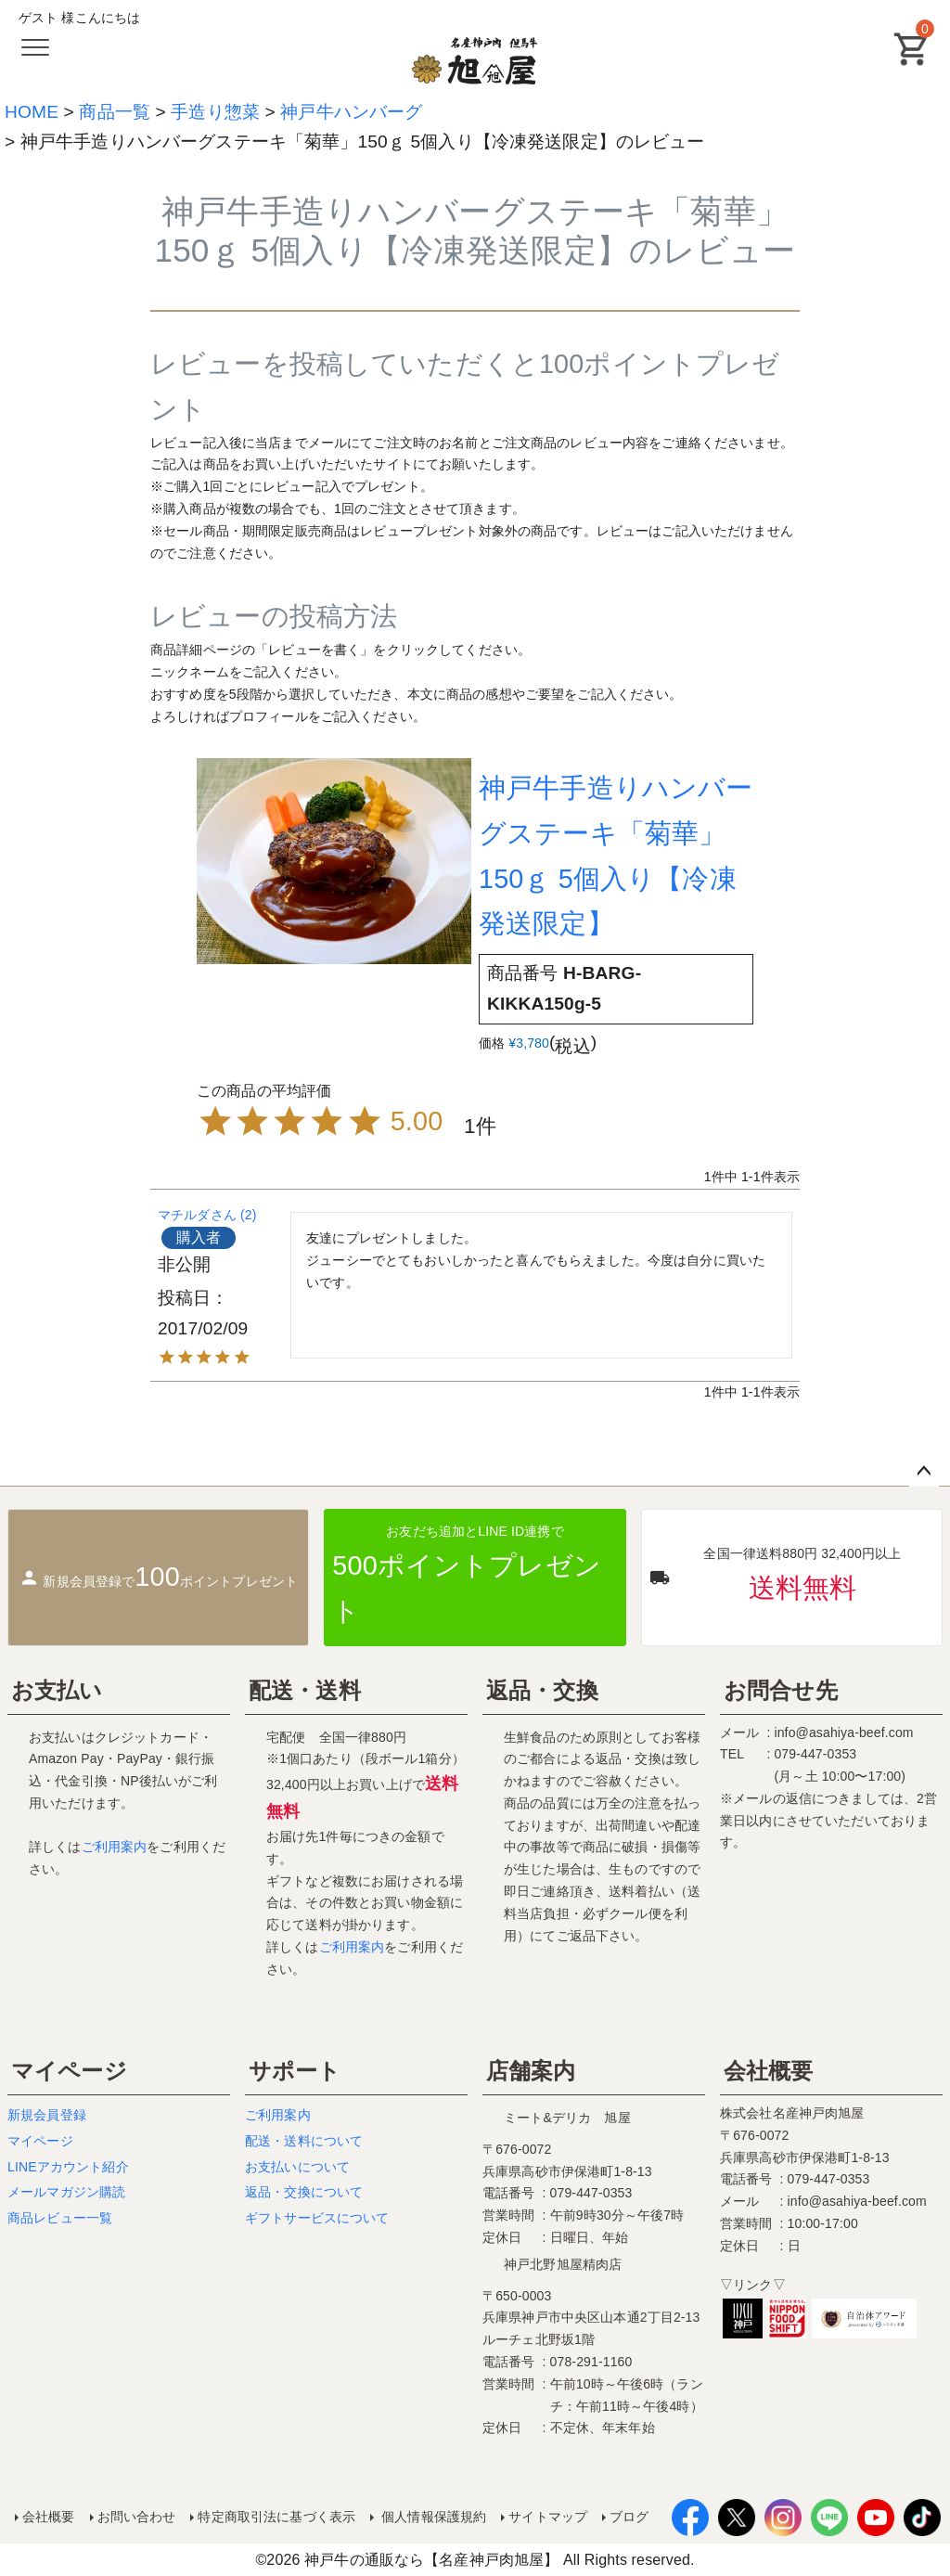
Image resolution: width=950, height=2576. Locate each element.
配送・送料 (305, 1690)
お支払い (57, 1690)
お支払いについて (297, 2166)
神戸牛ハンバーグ (351, 112)
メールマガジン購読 (66, 2191)
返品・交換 (542, 1690)
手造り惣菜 (215, 112)
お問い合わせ (136, 2516)
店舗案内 (531, 2070)
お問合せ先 (781, 1690)
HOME (31, 112)
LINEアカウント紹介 (68, 2166)
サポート (295, 2070)
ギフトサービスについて (317, 2217)
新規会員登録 (46, 2114)
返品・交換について (304, 2191)
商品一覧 (114, 112)
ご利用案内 (115, 1846)
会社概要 (769, 2070)
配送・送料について (304, 2140)
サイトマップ (547, 2516)
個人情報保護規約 (432, 2516)
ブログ (629, 2516)
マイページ (69, 2070)
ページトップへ (924, 1472)
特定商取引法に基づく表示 (276, 2516)
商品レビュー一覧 (59, 2217)
